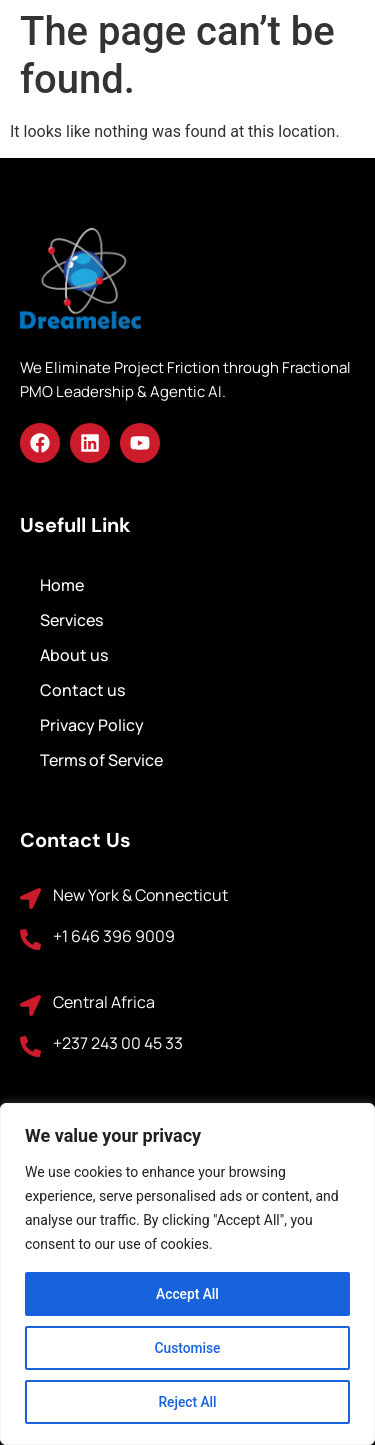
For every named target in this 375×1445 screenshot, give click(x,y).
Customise (187, 1348)
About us (74, 655)
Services (71, 620)
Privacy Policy (92, 725)
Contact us (82, 690)
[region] (187, 1274)
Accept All (188, 1294)
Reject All (187, 1402)
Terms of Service (101, 760)
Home (62, 585)
